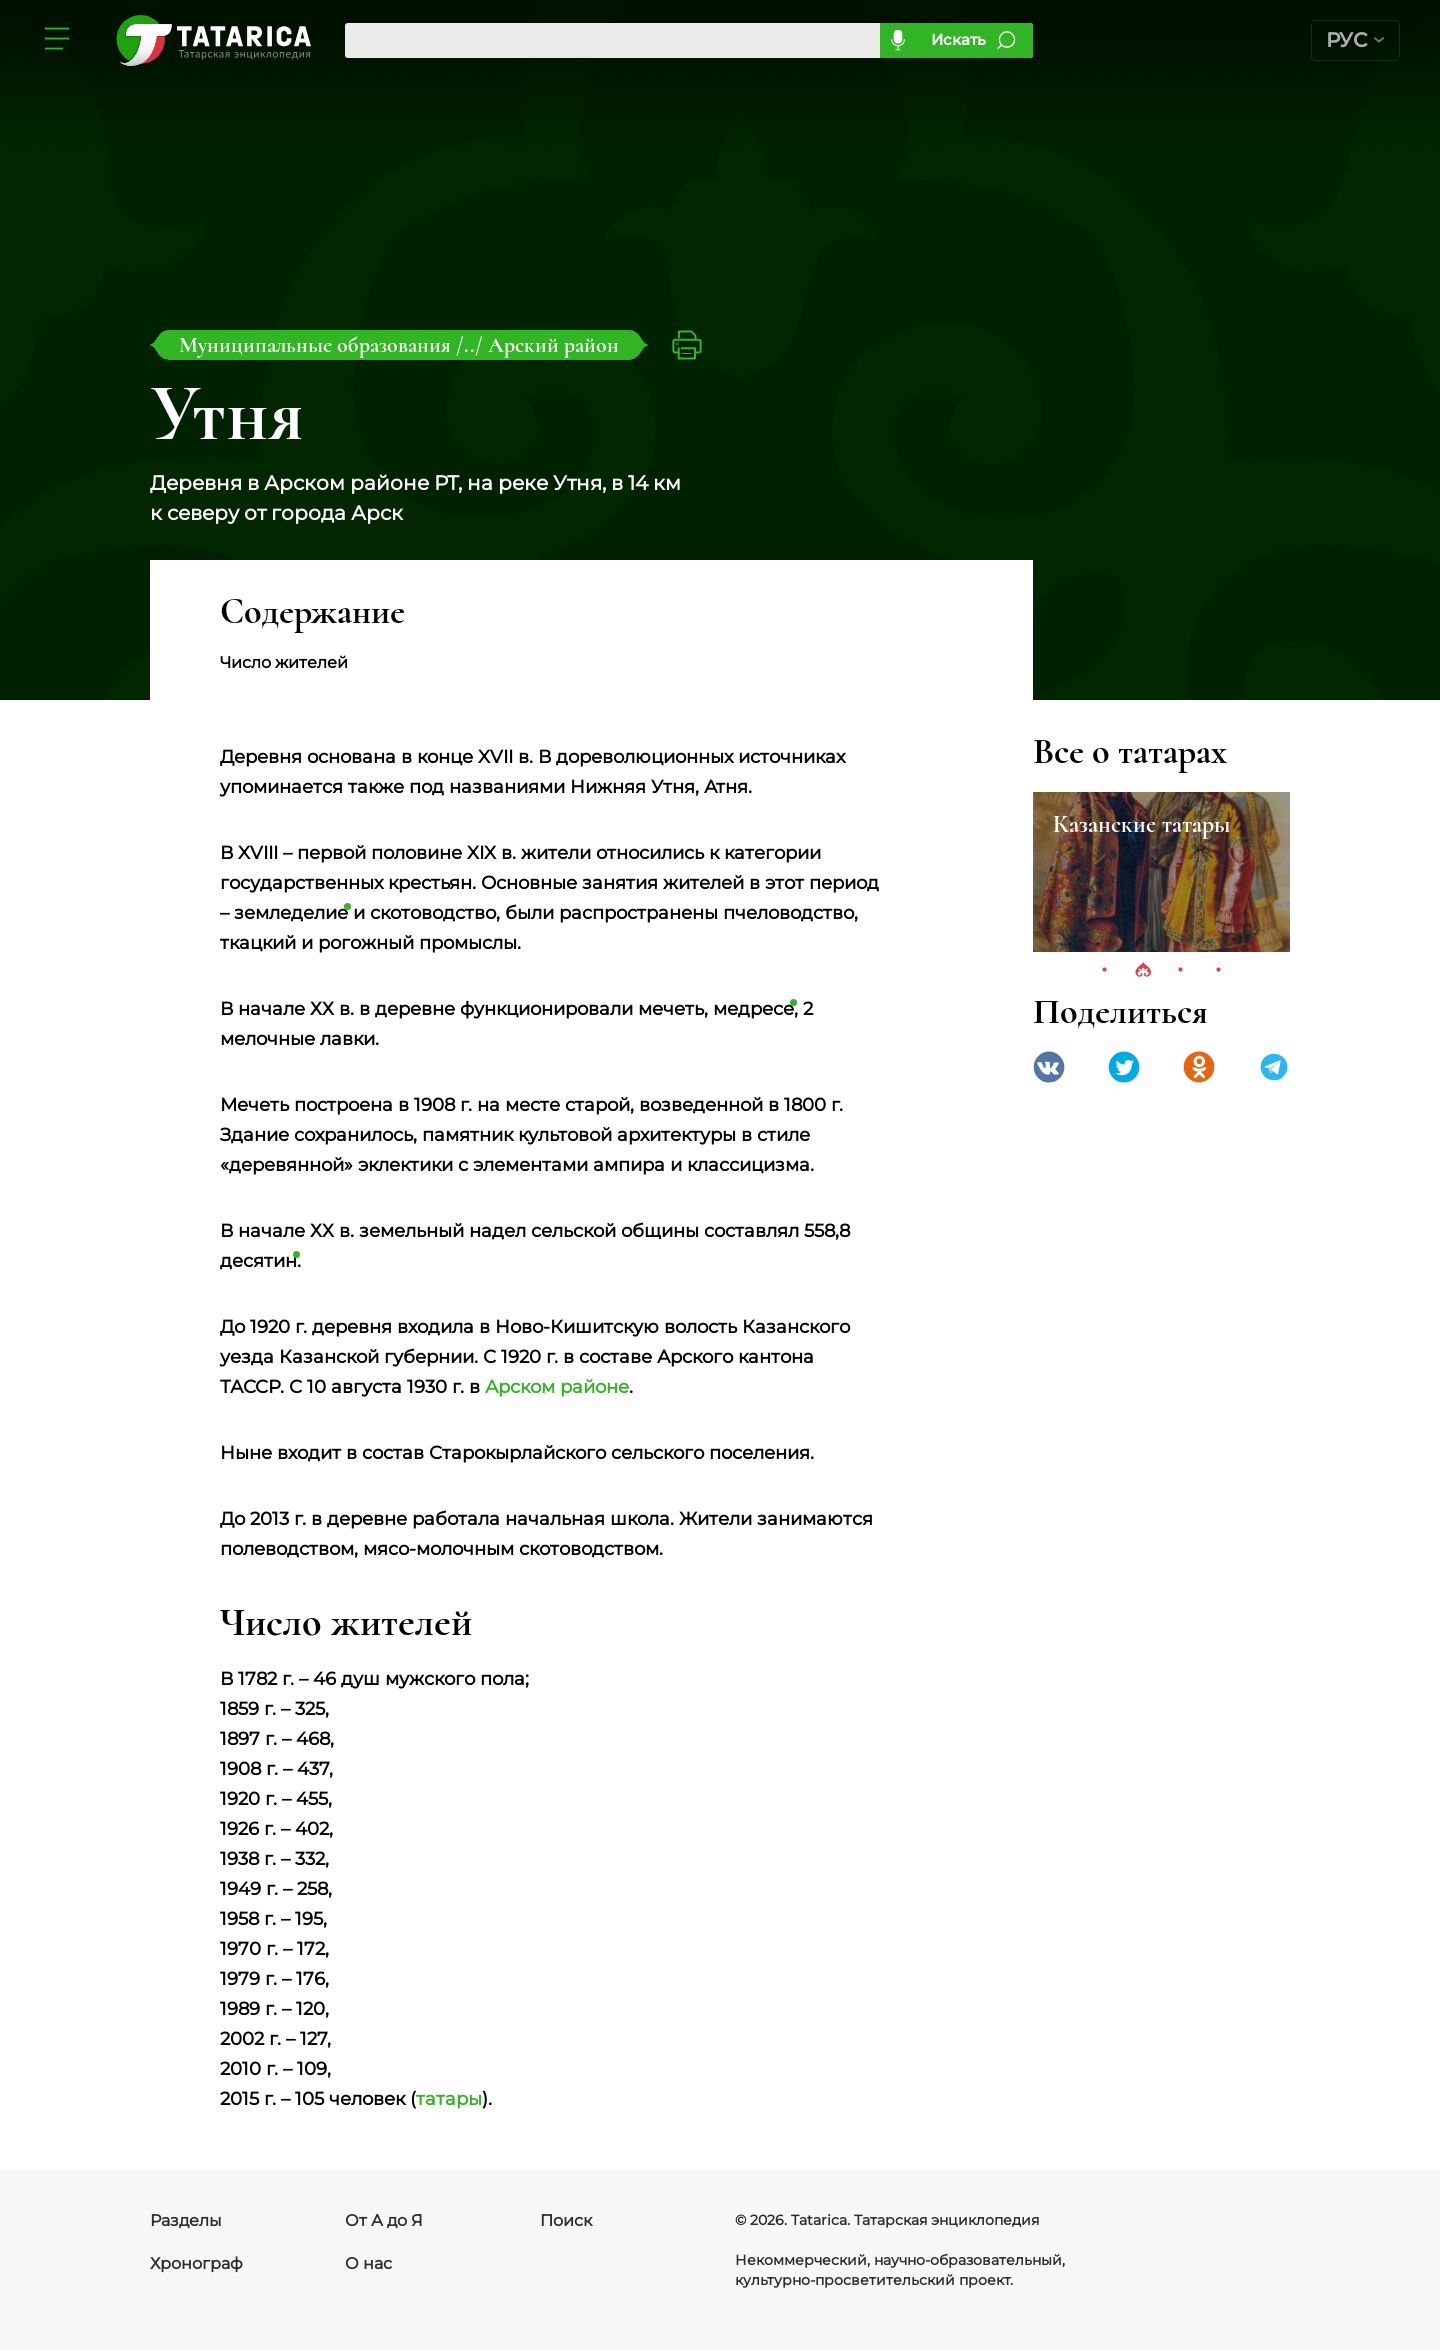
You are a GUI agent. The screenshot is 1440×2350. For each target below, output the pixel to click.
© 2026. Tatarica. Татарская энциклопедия (887, 2220)
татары (449, 2099)
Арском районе (557, 1387)
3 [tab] (1181, 971)
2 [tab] (1143, 971)
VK (1049, 1067)
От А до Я (384, 2220)
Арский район (553, 345)
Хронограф (196, 2263)
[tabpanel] (1161, 872)
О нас (368, 2263)
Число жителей (284, 662)
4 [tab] (1219, 971)
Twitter (1124, 1067)
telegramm (1274, 1067)
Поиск (566, 2220)
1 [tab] (1105, 971)
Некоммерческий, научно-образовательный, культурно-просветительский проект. (900, 2270)
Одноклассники (1199, 1067)
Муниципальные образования (317, 345)
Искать (958, 39)
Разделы (186, 2220)
